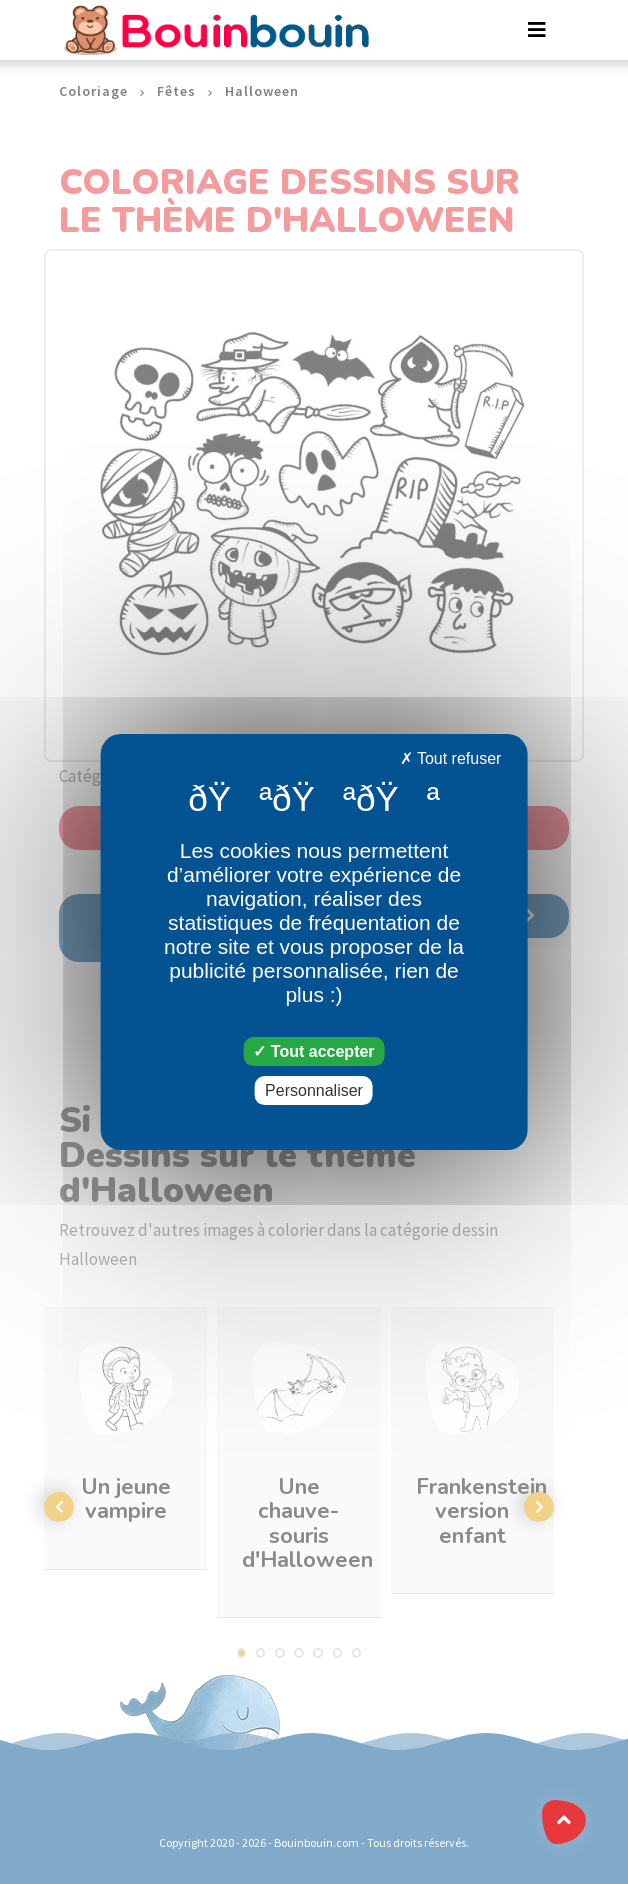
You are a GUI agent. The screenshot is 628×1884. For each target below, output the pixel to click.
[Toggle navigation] (537, 30)
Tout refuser (451, 758)
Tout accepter (313, 1051)
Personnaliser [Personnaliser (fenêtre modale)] (314, 1090)
